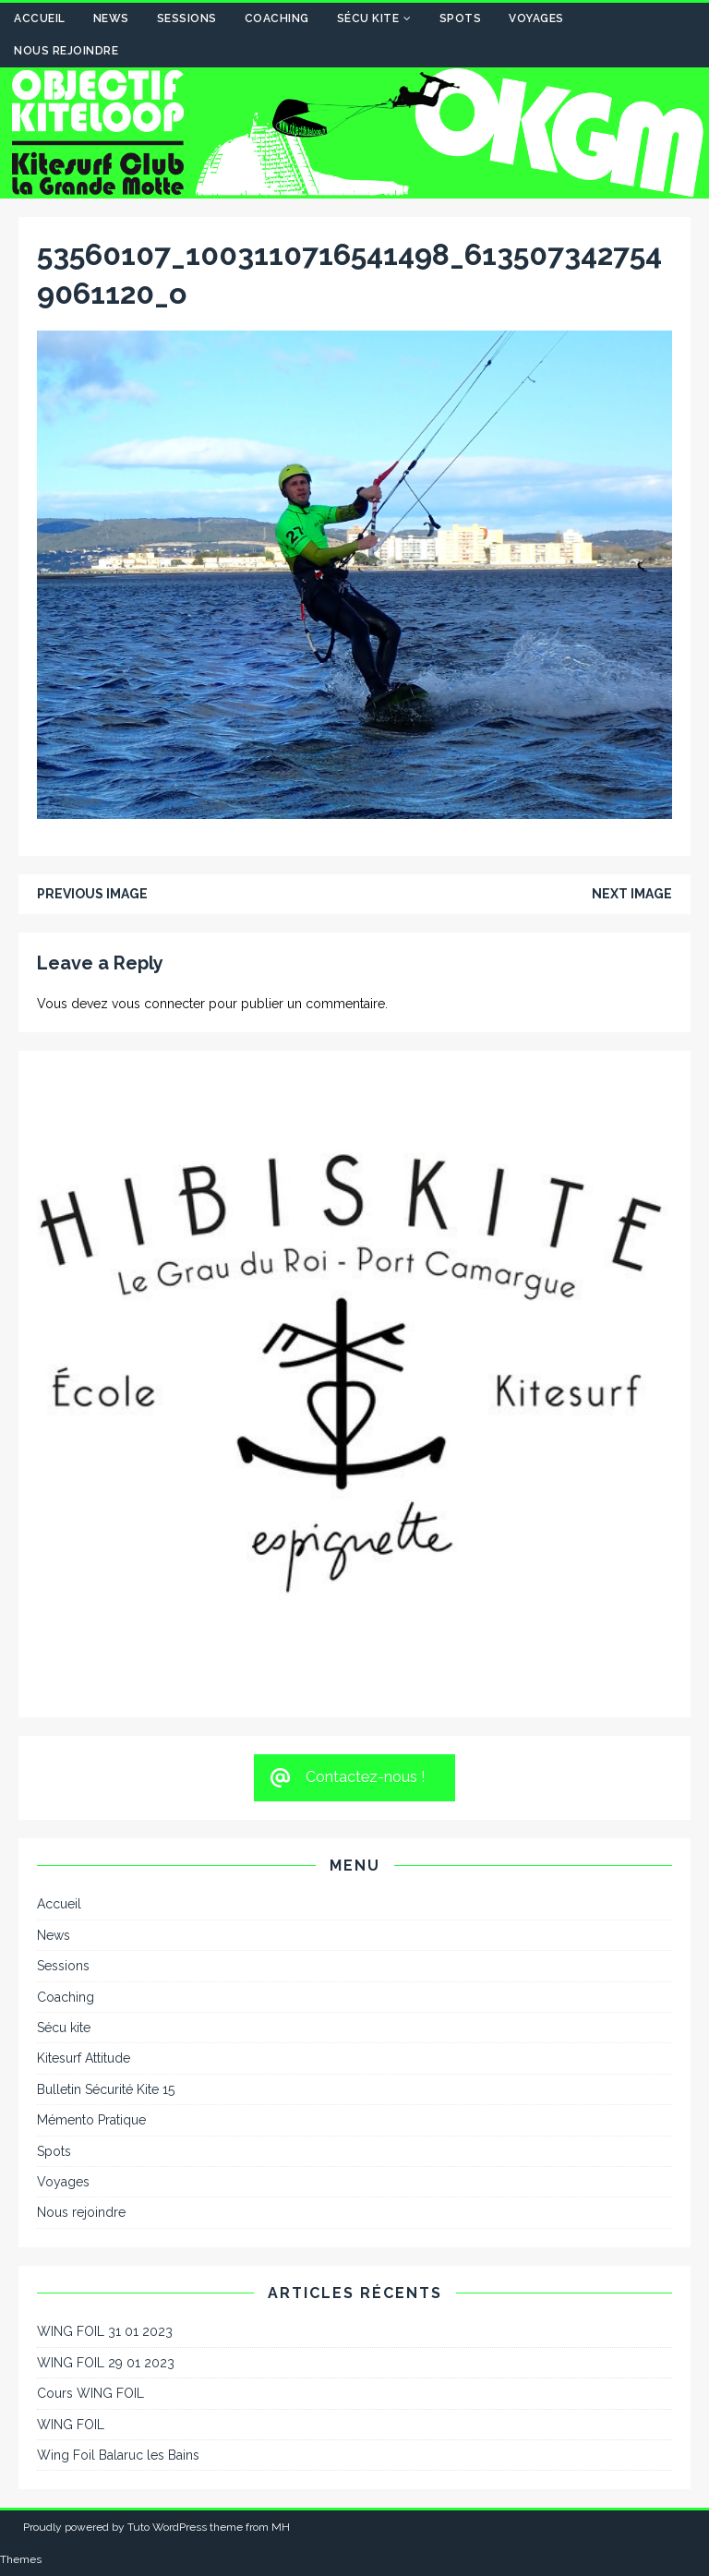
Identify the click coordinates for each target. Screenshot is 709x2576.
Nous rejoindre (66, 50)
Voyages (536, 18)
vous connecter (158, 1003)
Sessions (187, 18)
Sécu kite (368, 18)
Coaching (277, 18)
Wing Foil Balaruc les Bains (118, 2455)
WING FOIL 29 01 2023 (105, 2362)
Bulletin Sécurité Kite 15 (105, 2089)
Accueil (40, 18)
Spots (460, 18)
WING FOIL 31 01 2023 (105, 2331)
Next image (632, 893)
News (111, 18)
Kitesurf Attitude (83, 2058)
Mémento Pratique (91, 2120)
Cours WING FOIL (90, 2393)
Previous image (92, 893)
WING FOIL (70, 2424)
